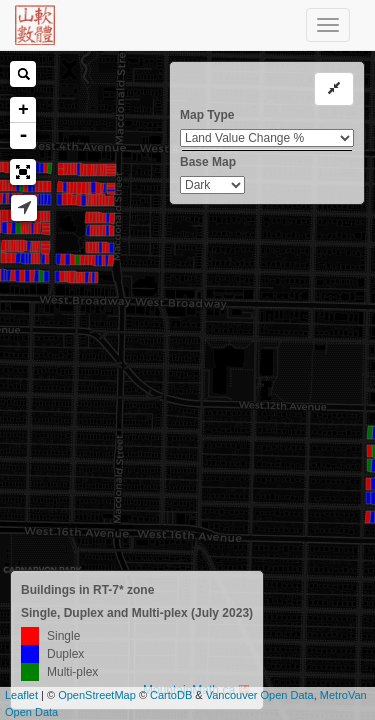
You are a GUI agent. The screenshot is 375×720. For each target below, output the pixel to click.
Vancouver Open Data (260, 695)
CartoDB (171, 695)
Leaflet (21, 695)
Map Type (207, 115)
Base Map (208, 162)
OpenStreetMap (97, 695)
